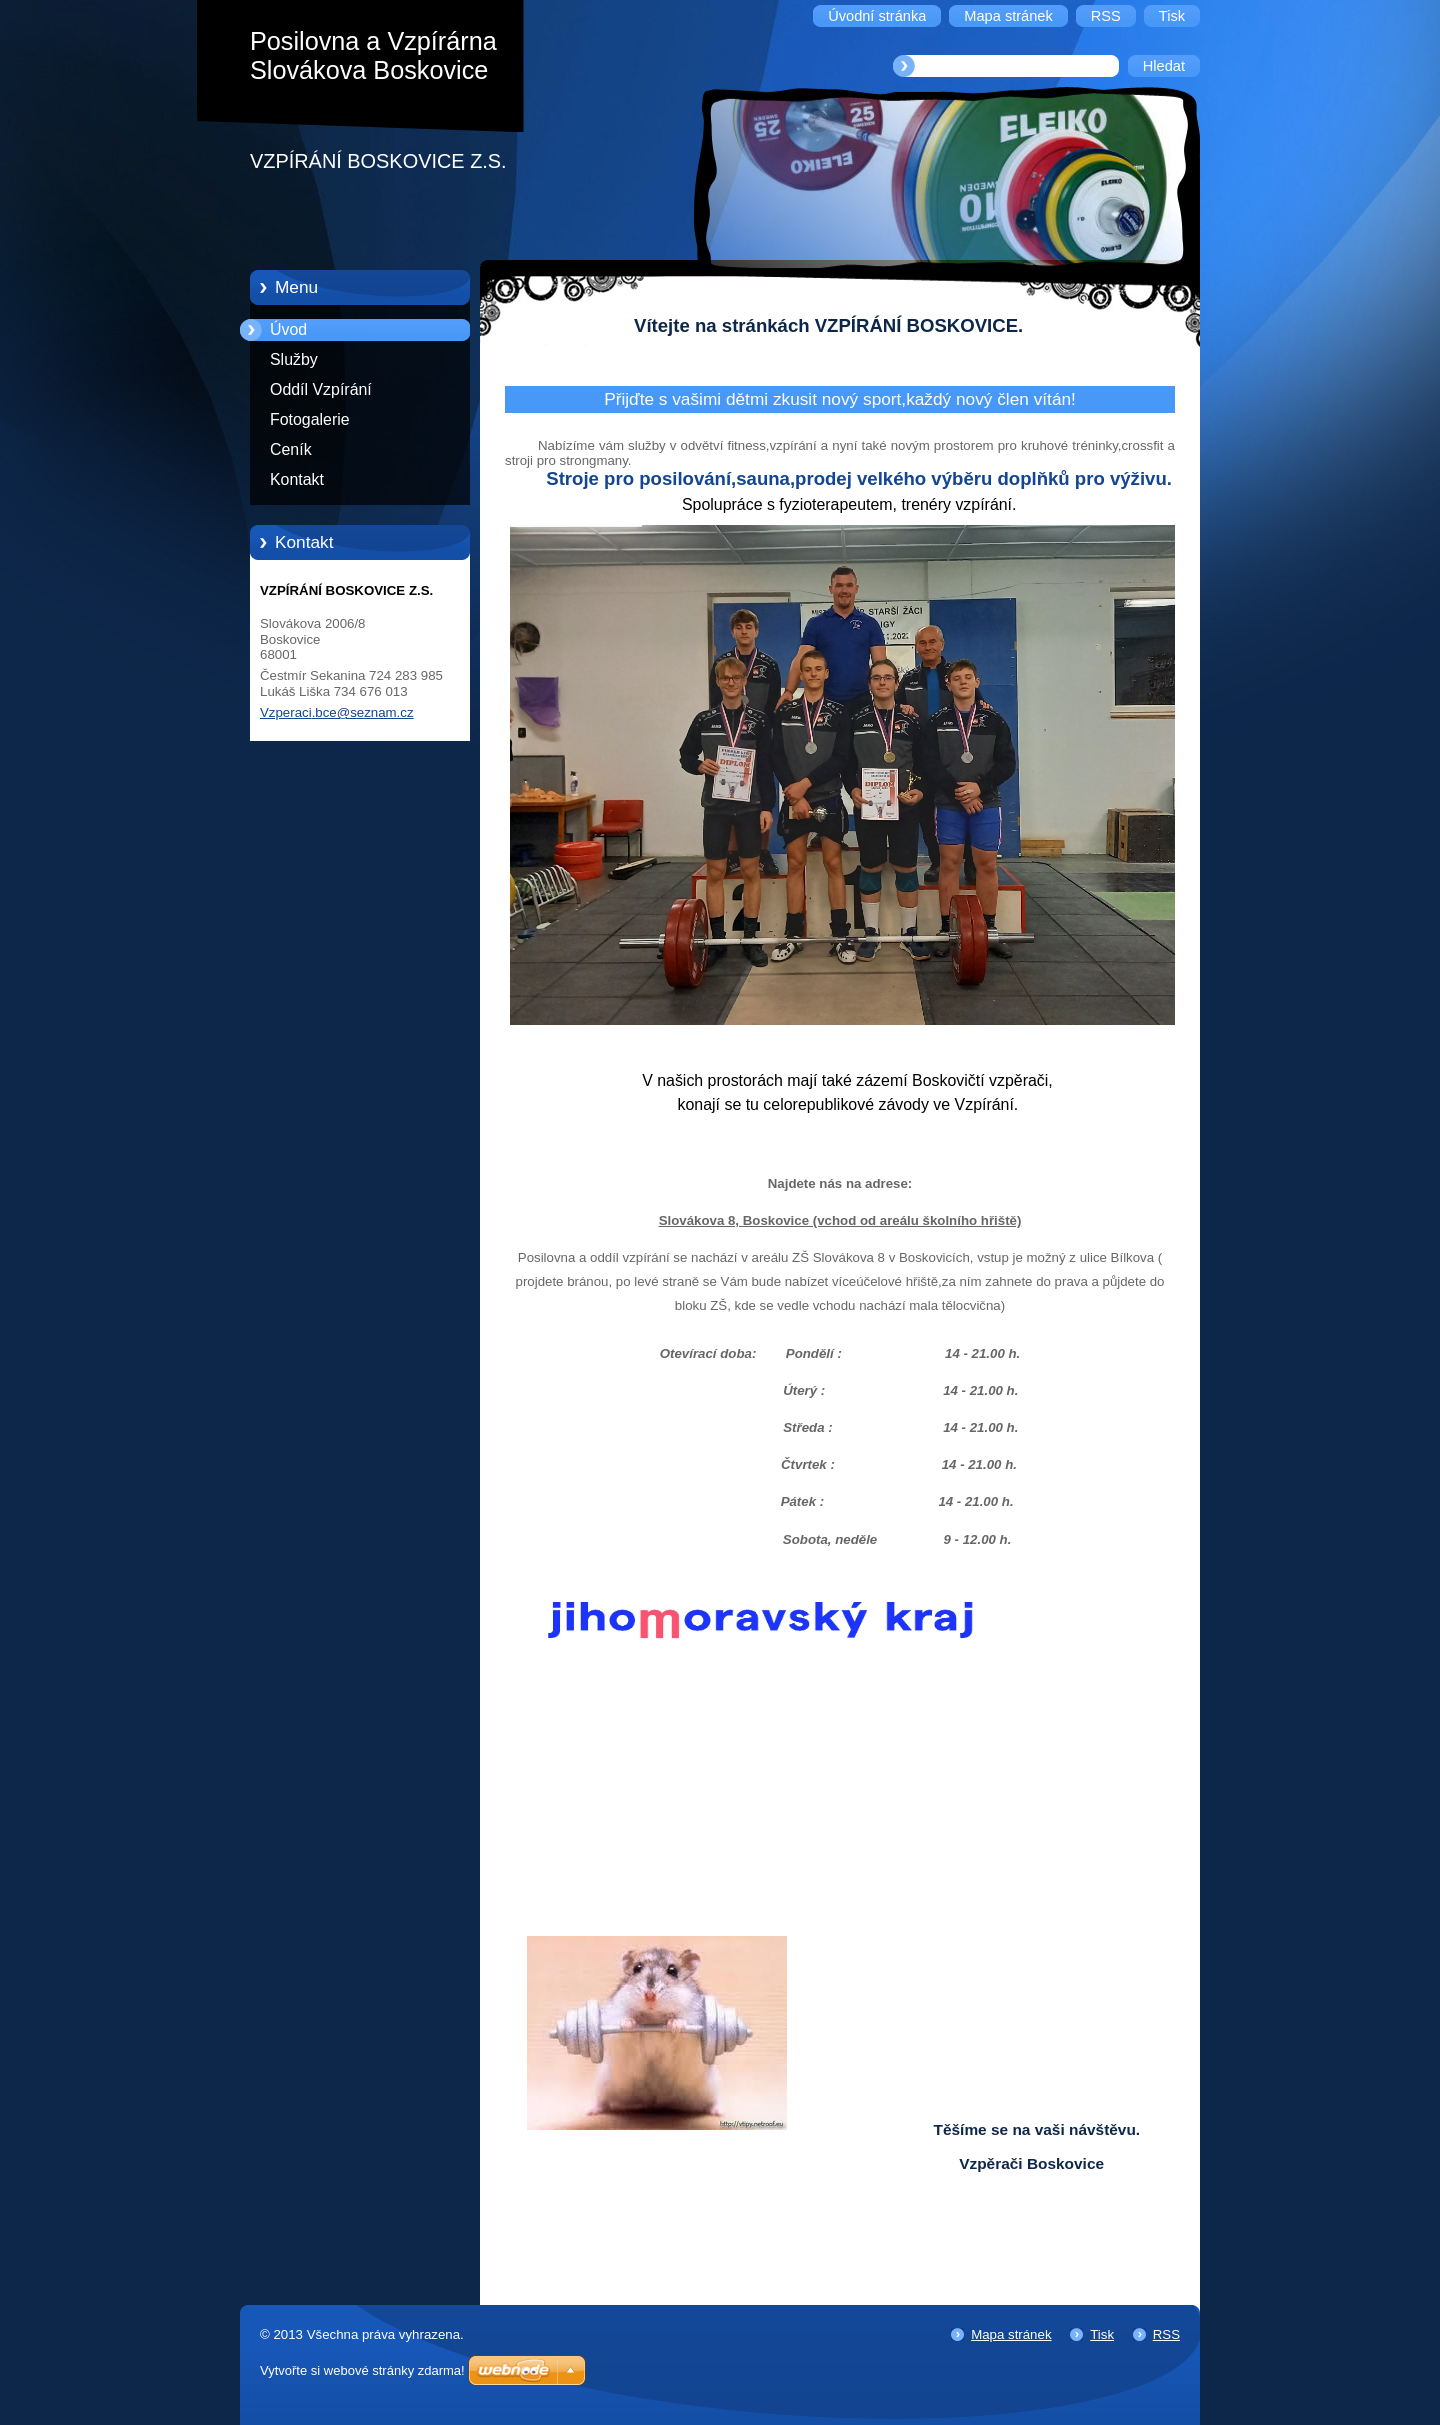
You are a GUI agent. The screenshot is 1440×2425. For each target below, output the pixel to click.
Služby (294, 359)
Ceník (291, 449)
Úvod (288, 329)
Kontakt (297, 479)
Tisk (1102, 2334)
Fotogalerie (310, 419)
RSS (1166, 2334)
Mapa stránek (1011, 2334)
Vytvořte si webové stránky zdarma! (362, 2370)
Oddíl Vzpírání (321, 389)
